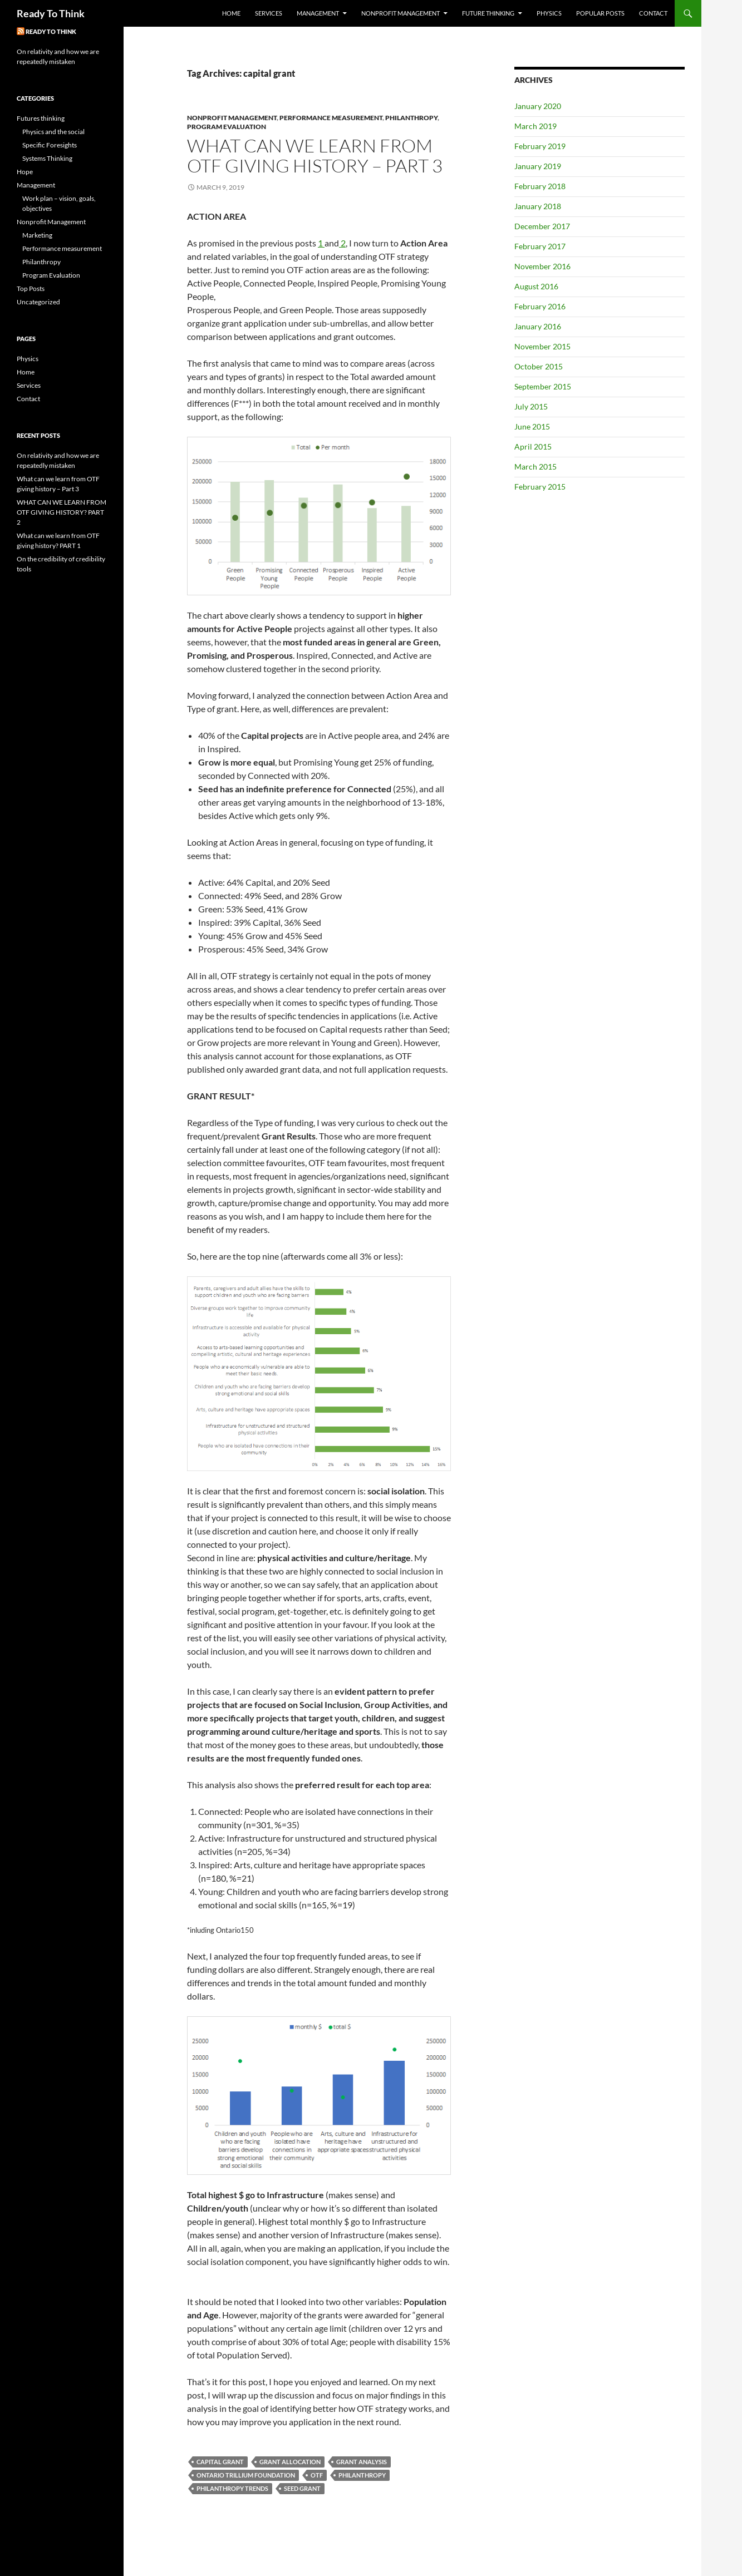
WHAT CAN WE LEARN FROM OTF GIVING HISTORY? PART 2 (61, 512)
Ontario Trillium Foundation (245, 2475)
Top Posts (31, 288)
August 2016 (536, 286)
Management (318, 13)
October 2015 (538, 366)
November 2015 (542, 346)
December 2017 (542, 226)
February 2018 (540, 186)
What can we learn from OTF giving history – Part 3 (315, 155)
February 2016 (540, 306)
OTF (317, 2475)
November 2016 (542, 266)
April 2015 (533, 446)
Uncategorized (38, 302)
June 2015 (532, 426)
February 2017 (540, 246)
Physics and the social (53, 131)
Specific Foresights (49, 145)
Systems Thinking (47, 158)
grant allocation (290, 2461)
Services (268, 13)
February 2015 (540, 486)
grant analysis (361, 2461)
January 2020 (537, 106)
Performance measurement (330, 117)
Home (231, 13)
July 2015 (531, 406)
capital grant (220, 2461)
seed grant (302, 2488)
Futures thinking (41, 118)
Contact (653, 13)
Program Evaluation (226, 126)
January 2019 (537, 166)
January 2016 (537, 326)
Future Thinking (488, 13)
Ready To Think (51, 13)
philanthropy (362, 2475)
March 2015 (535, 466)
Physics (549, 13)
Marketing (37, 235)
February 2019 (540, 146)
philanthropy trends (232, 2488)
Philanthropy (411, 117)
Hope (25, 171)
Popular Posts (600, 13)
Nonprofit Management (400, 13)
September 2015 (542, 386)
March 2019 (535, 126)
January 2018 (537, 206)
